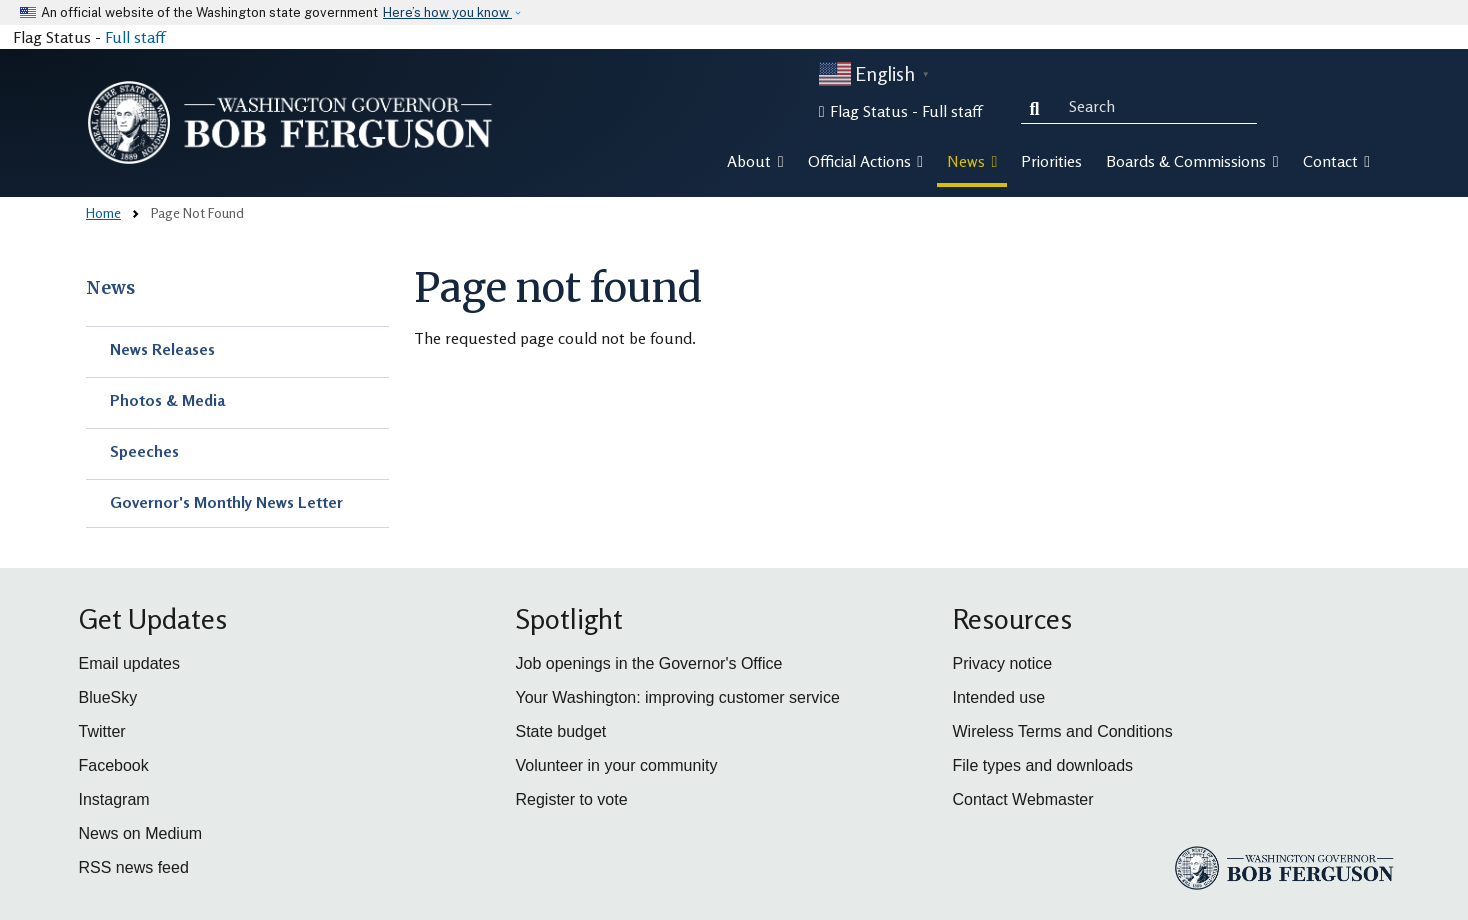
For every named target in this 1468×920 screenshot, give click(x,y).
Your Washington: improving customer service (678, 697)
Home (103, 212)
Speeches (144, 451)
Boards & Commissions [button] (1192, 161)
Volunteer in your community (617, 765)
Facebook (114, 765)
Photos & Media (167, 400)
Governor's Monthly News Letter (226, 502)
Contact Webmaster (1023, 799)
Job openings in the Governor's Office (649, 663)
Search (1039, 106)
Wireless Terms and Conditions (1063, 731)
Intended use (999, 697)
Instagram (114, 799)
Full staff (135, 37)
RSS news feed (134, 867)
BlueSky (108, 697)
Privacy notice (1003, 663)
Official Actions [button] (865, 161)
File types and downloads (1043, 765)
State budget (561, 731)
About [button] (755, 161)
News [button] (972, 161)
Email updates (129, 663)
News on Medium (141, 833)
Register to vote (572, 799)
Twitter (102, 731)
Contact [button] (1336, 161)
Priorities (1051, 161)
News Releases (162, 349)
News (110, 288)
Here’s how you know (447, 12)
